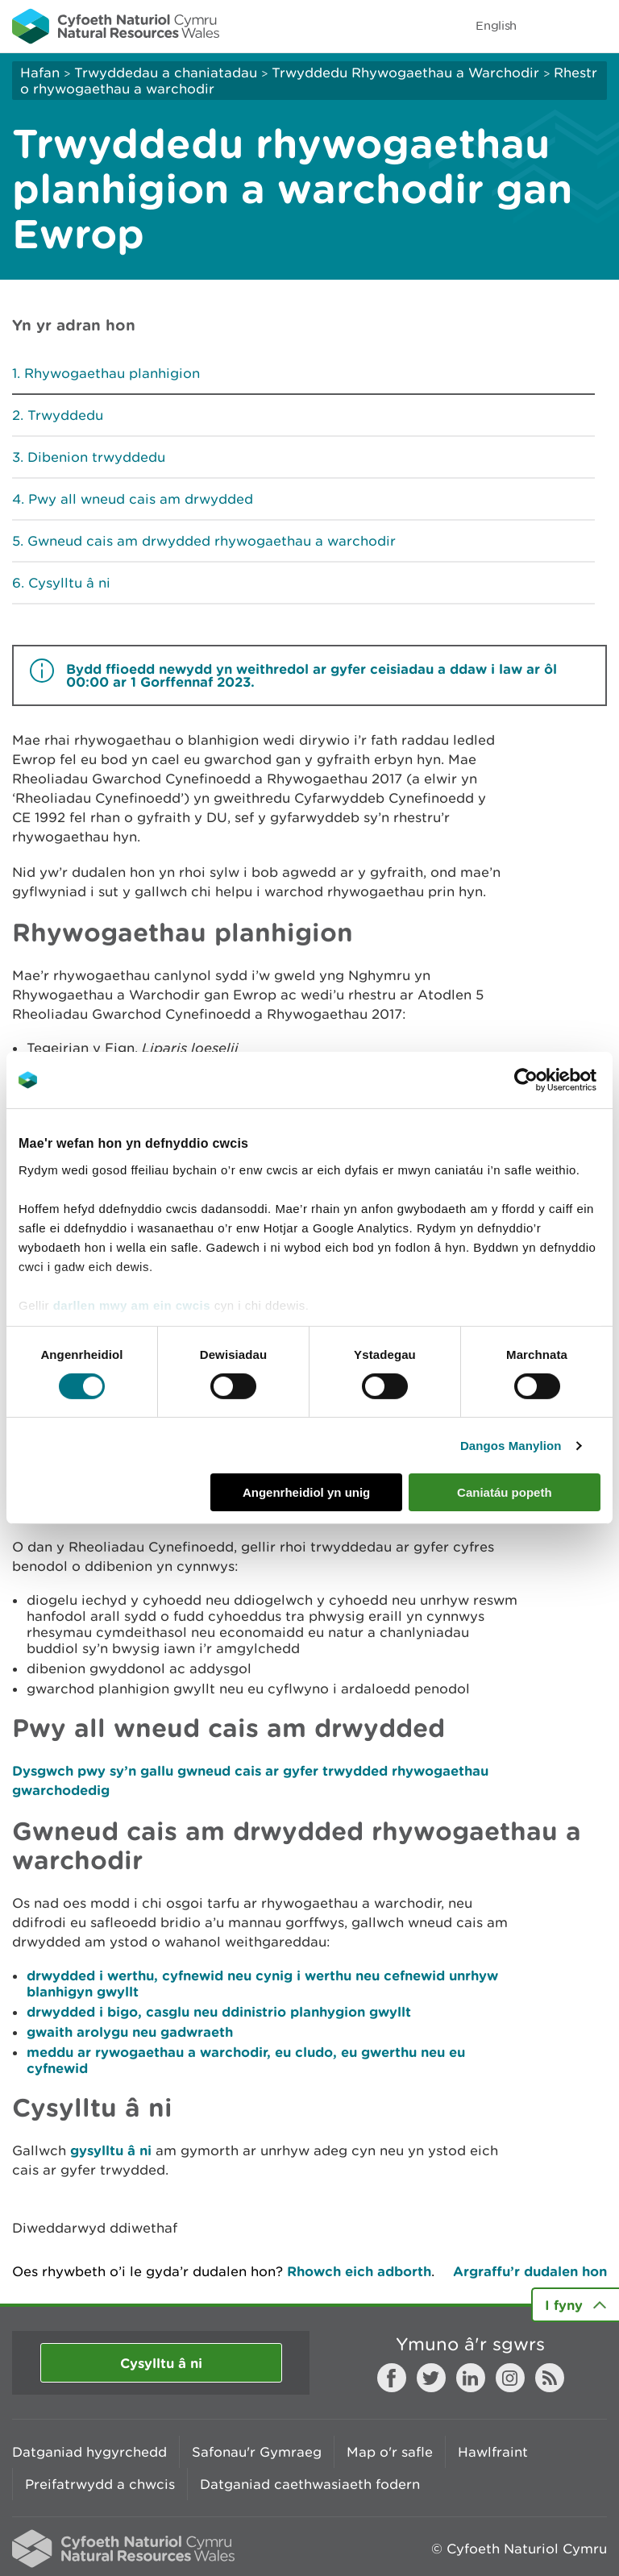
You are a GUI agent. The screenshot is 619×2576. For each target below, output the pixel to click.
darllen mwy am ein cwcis (131, 1304)
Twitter (431, 2377)
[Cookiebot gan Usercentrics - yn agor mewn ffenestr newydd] (553, 1080)
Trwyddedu (65, 415)
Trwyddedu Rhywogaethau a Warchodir (405, 72)
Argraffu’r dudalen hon (530, 2271)
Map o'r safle (390, 2452)
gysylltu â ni (111, 2150)
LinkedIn (470, 2377)
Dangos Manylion (511, 1445)
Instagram (510, 2377)
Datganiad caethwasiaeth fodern (310, 2484)
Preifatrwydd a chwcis (100, 2484)
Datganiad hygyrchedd (89, 2452)
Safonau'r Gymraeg (257, 2452)
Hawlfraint (493, 2452)
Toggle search (551, 26)
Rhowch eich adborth (359, 2271)
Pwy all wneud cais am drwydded (140, 499)
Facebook (391, 2377)
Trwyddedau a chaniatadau (165, 72)
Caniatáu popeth (504, 1492)
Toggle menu (596, 26)
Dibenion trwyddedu (96, 457)
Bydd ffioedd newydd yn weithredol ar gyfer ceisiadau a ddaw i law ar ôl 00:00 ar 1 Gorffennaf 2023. (311, 675)
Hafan (40, 72)
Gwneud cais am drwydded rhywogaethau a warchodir (211, 541)
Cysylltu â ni (69, 583)
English (496, 25)
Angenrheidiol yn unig (306, 1492)
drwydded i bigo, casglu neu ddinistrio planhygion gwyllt (219, 2011)
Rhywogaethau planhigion (112, 373)
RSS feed (549, 2377)
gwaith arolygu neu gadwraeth (130, 2031)
